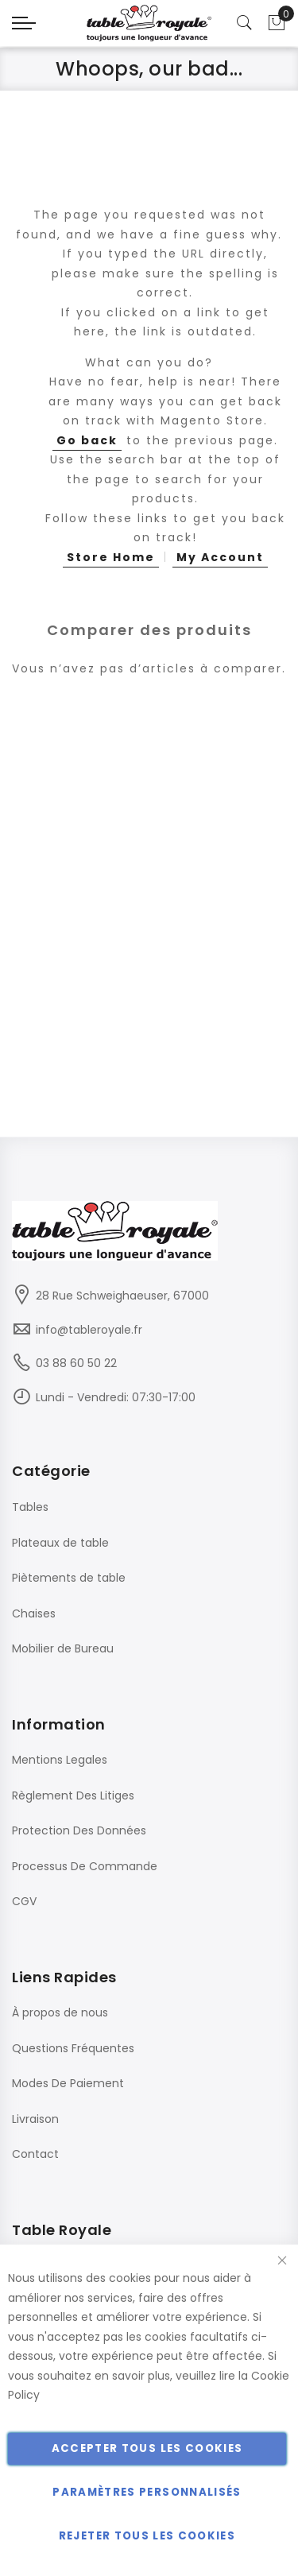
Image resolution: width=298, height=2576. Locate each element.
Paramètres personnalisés (146, 2492)
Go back (87, 440)
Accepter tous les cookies (147, 2448)
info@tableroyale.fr (89, 1330)
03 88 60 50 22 (76, 1363)
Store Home (111, 557)
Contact (35, 2154)
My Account (220, 557)
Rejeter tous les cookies (147, 2535)
